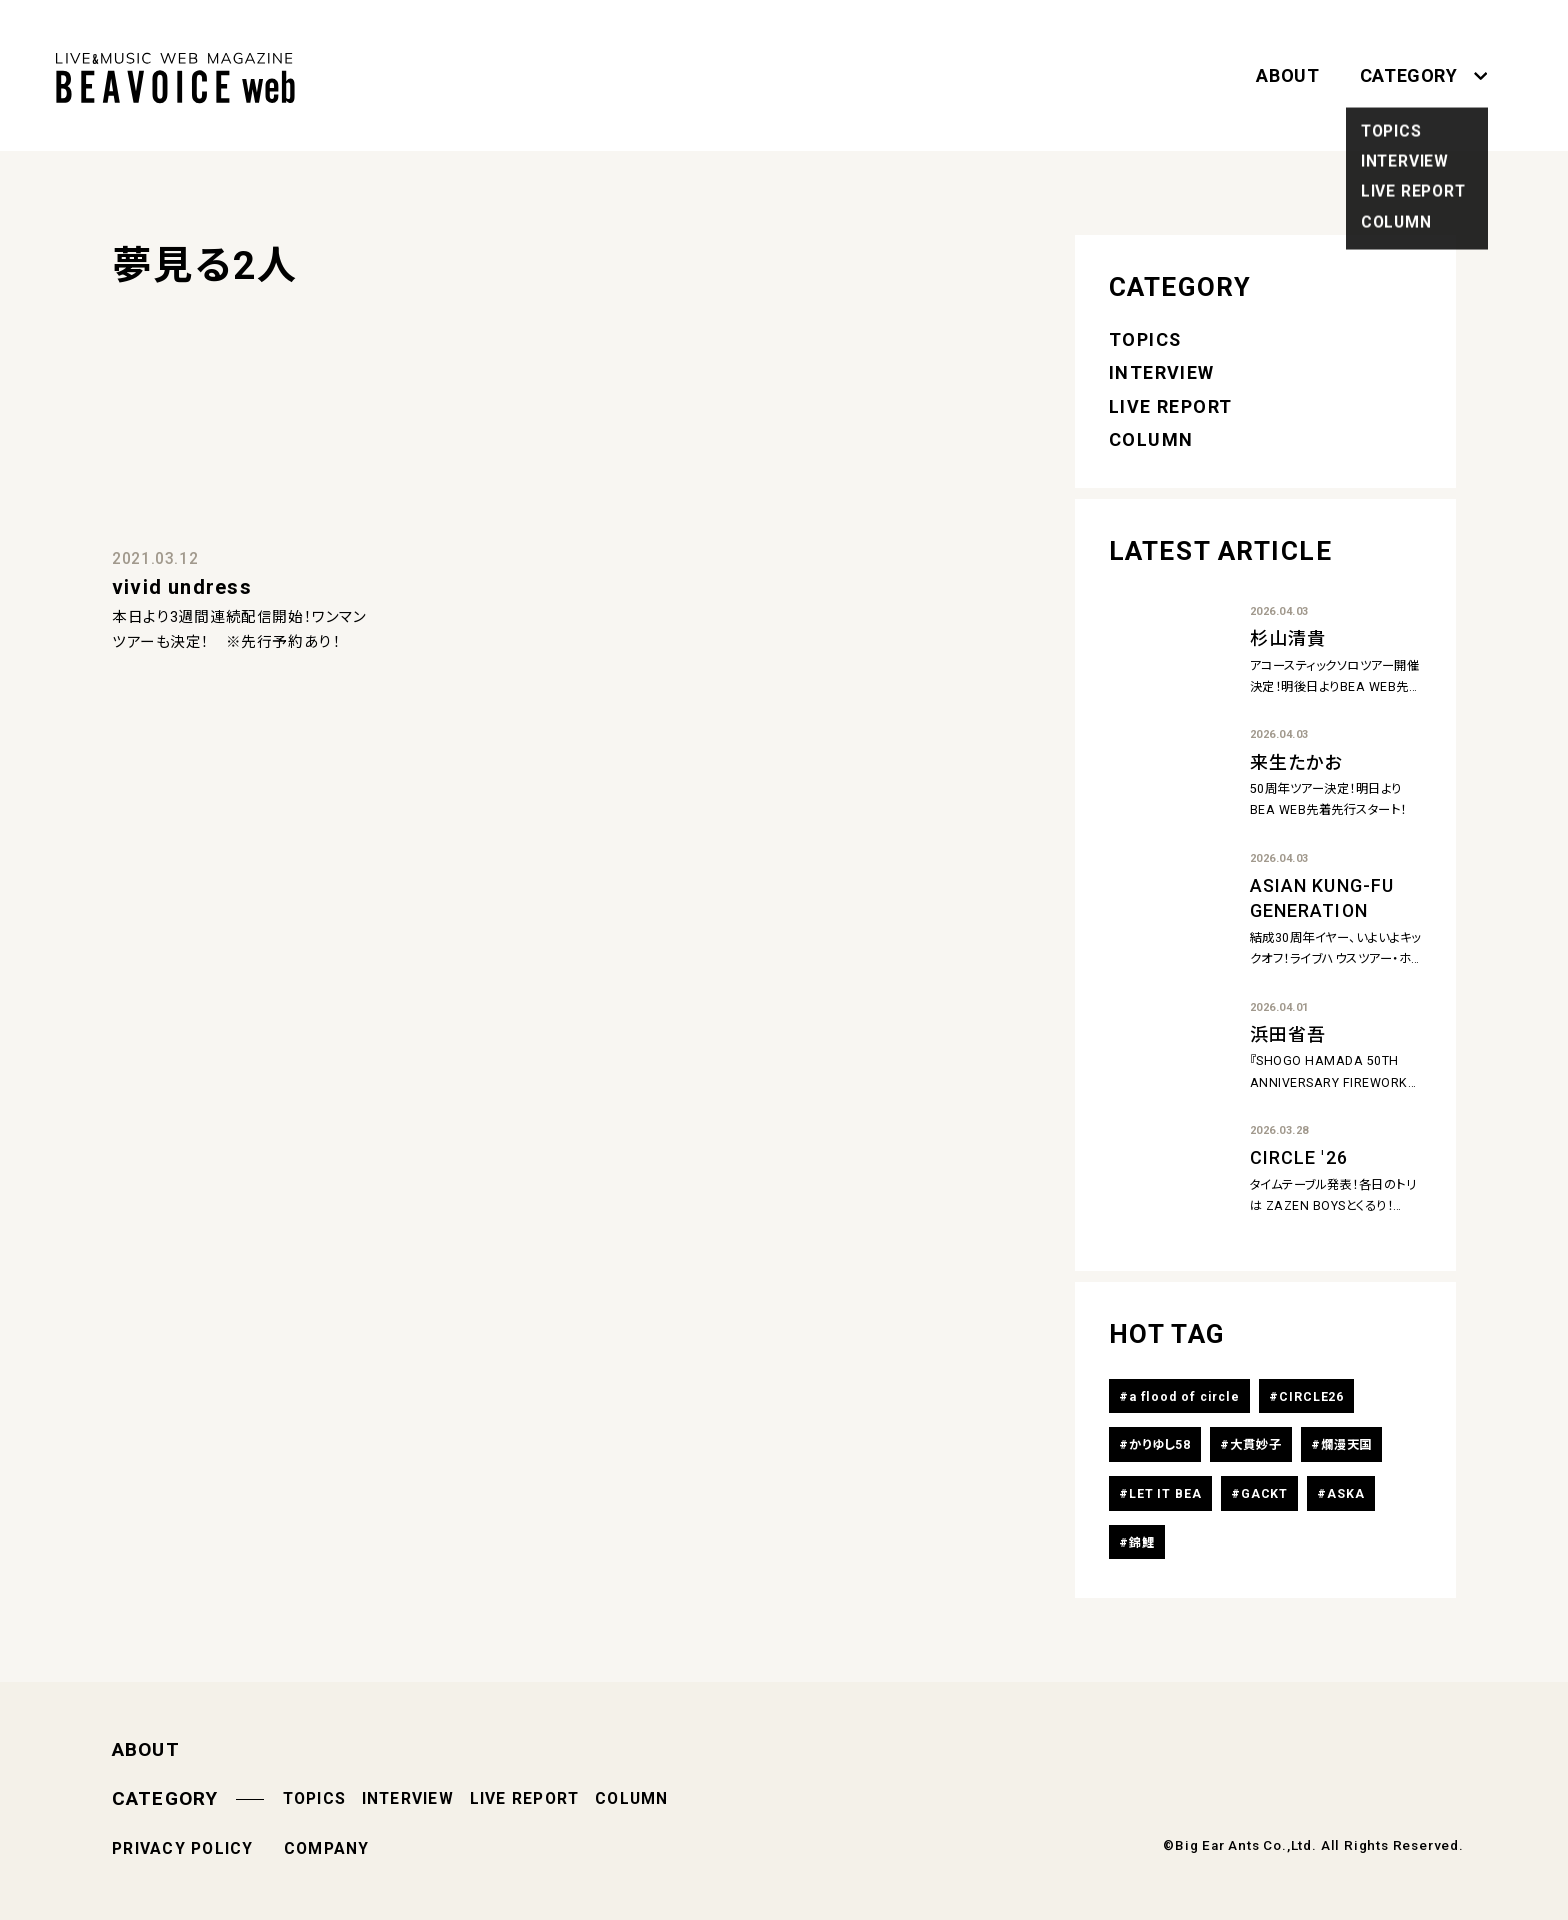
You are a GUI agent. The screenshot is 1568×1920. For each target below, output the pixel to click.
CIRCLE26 (1311, 1397)
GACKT (1264, 1494)
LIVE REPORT (1171, 406)
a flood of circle (1184, 1397)
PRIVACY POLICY (183, 1848)
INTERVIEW (1162, 372)
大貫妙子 (1256, 1445)
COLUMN (1151, 439)
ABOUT (1287, 75)
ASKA (1346, 1494)
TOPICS (1145, 339)
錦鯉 (1142, 1543)
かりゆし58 (1160, 1445)
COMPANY (327, 1848)
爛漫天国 (1347, 1445)
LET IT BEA (1165, 1494)
